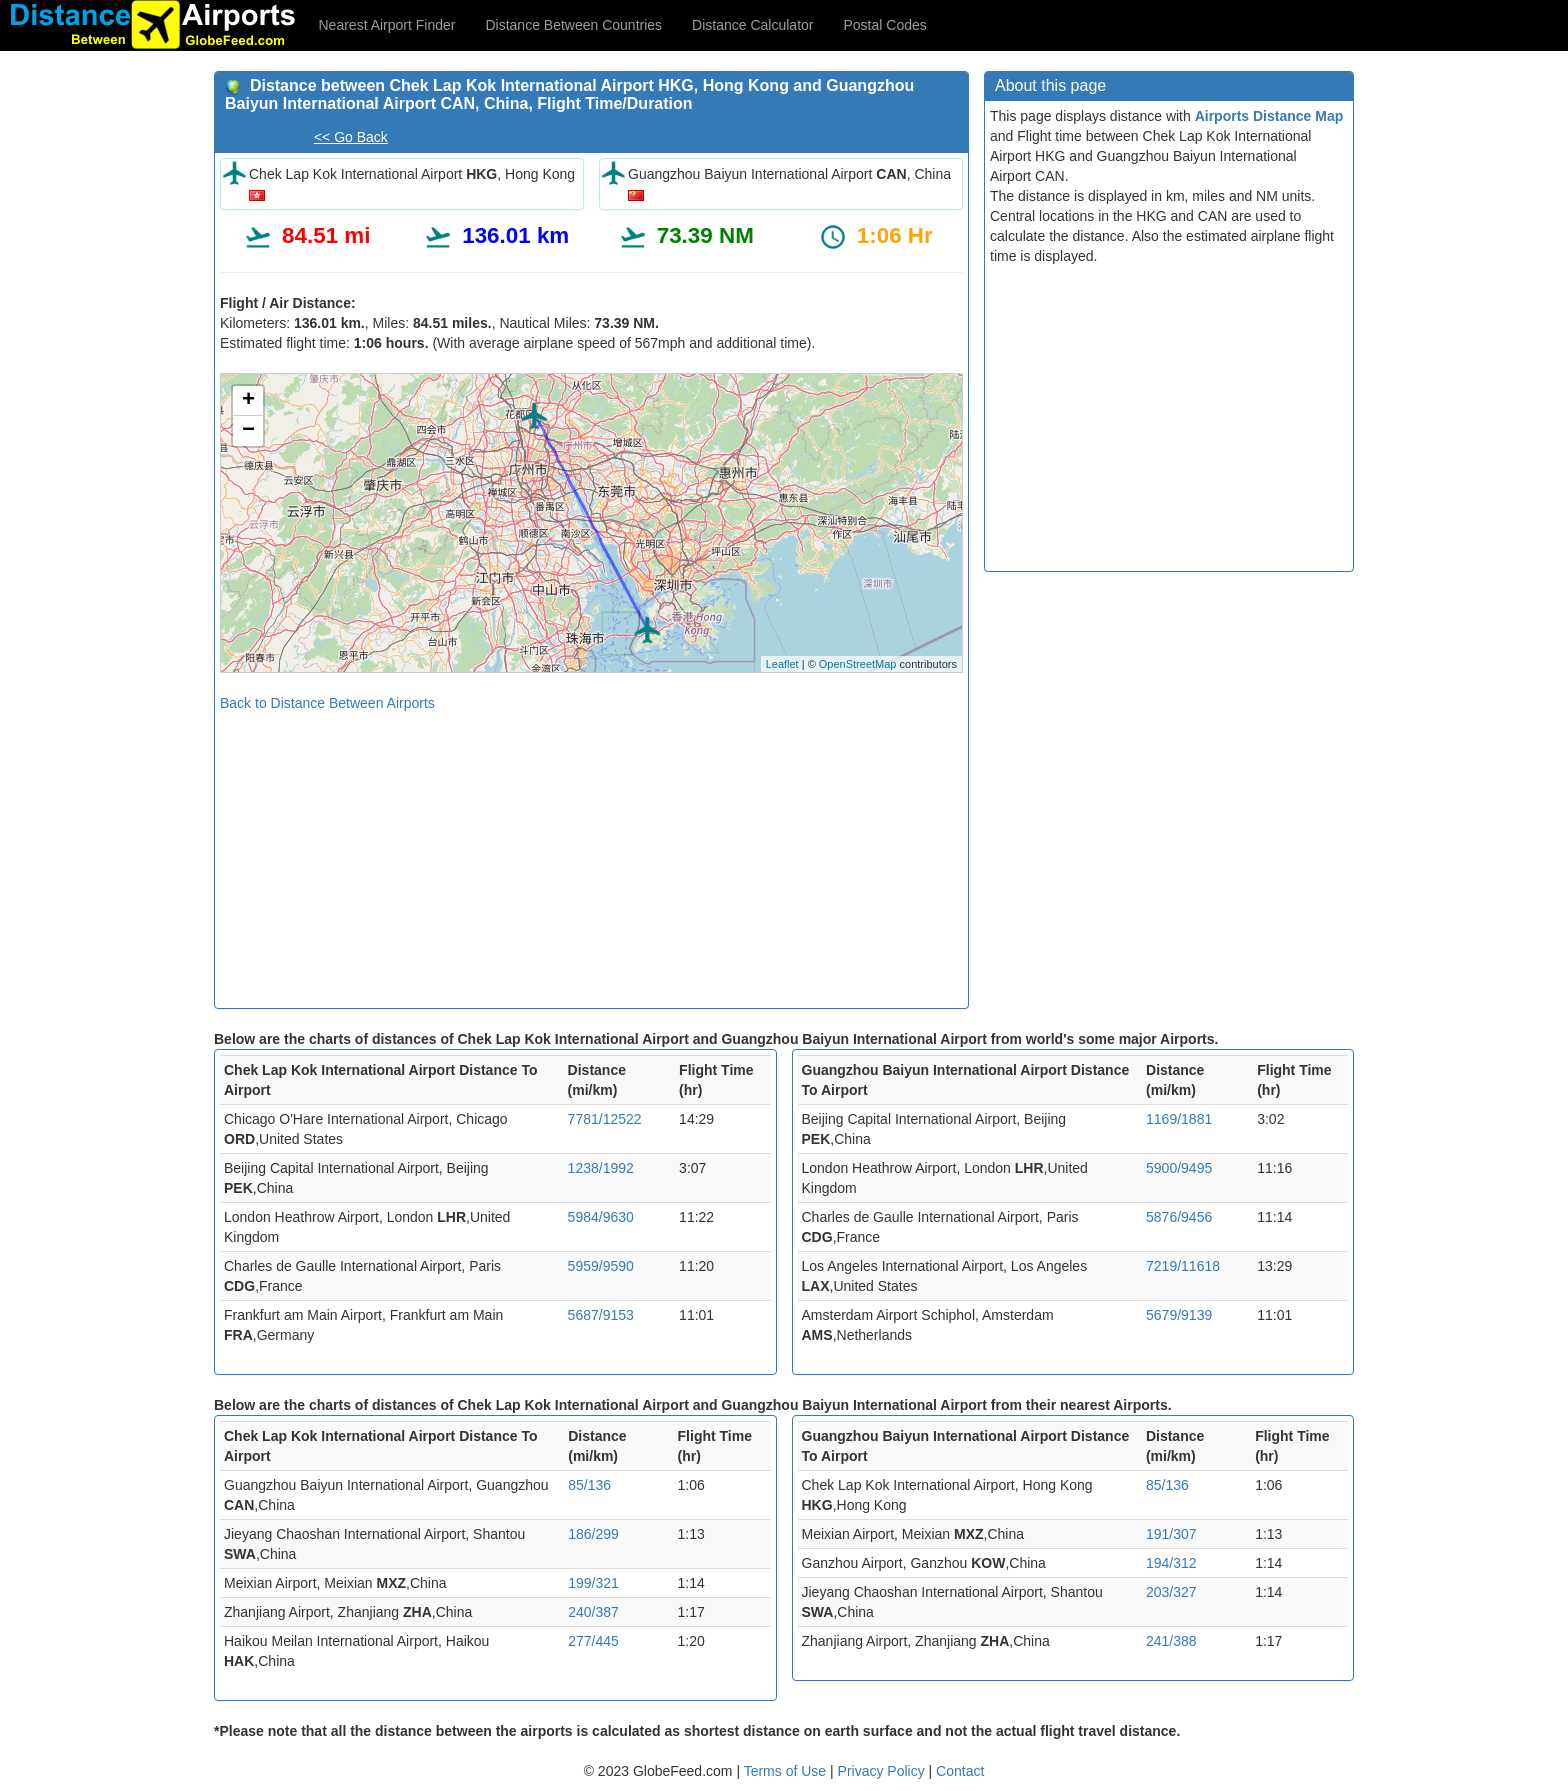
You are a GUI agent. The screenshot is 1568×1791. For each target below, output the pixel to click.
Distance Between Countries (573, 25)
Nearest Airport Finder (387, 25)
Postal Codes (885, 25)
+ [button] (248, 401)
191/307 (1171, 1534)
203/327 (1171, 1592)
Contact (960, 1771)
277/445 (593, 1641)
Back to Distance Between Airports (327, 703)
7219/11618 (1183, 1266)
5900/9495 (1179, 1168)
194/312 (1171, 1563)
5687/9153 (601, 1315)
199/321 (593, 1583)
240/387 (593, 1612)
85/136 (589, 1485)
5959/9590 (601, 1266)
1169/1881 (1179, 1119)
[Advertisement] (591, 853)
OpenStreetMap (858, 664)
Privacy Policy (883, 1771)
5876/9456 (1179, 1217)
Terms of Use (787, 1771)
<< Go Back (351, 137)
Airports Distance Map (1269, 116)
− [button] (248, 431)
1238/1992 (601, 1168)
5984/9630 (601, 1217)
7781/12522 (605, 1119)
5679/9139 (1179, 1315)
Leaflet (782, 664)
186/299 (593, 1534)
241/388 (1171, 1641)
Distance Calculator (752, 25)
